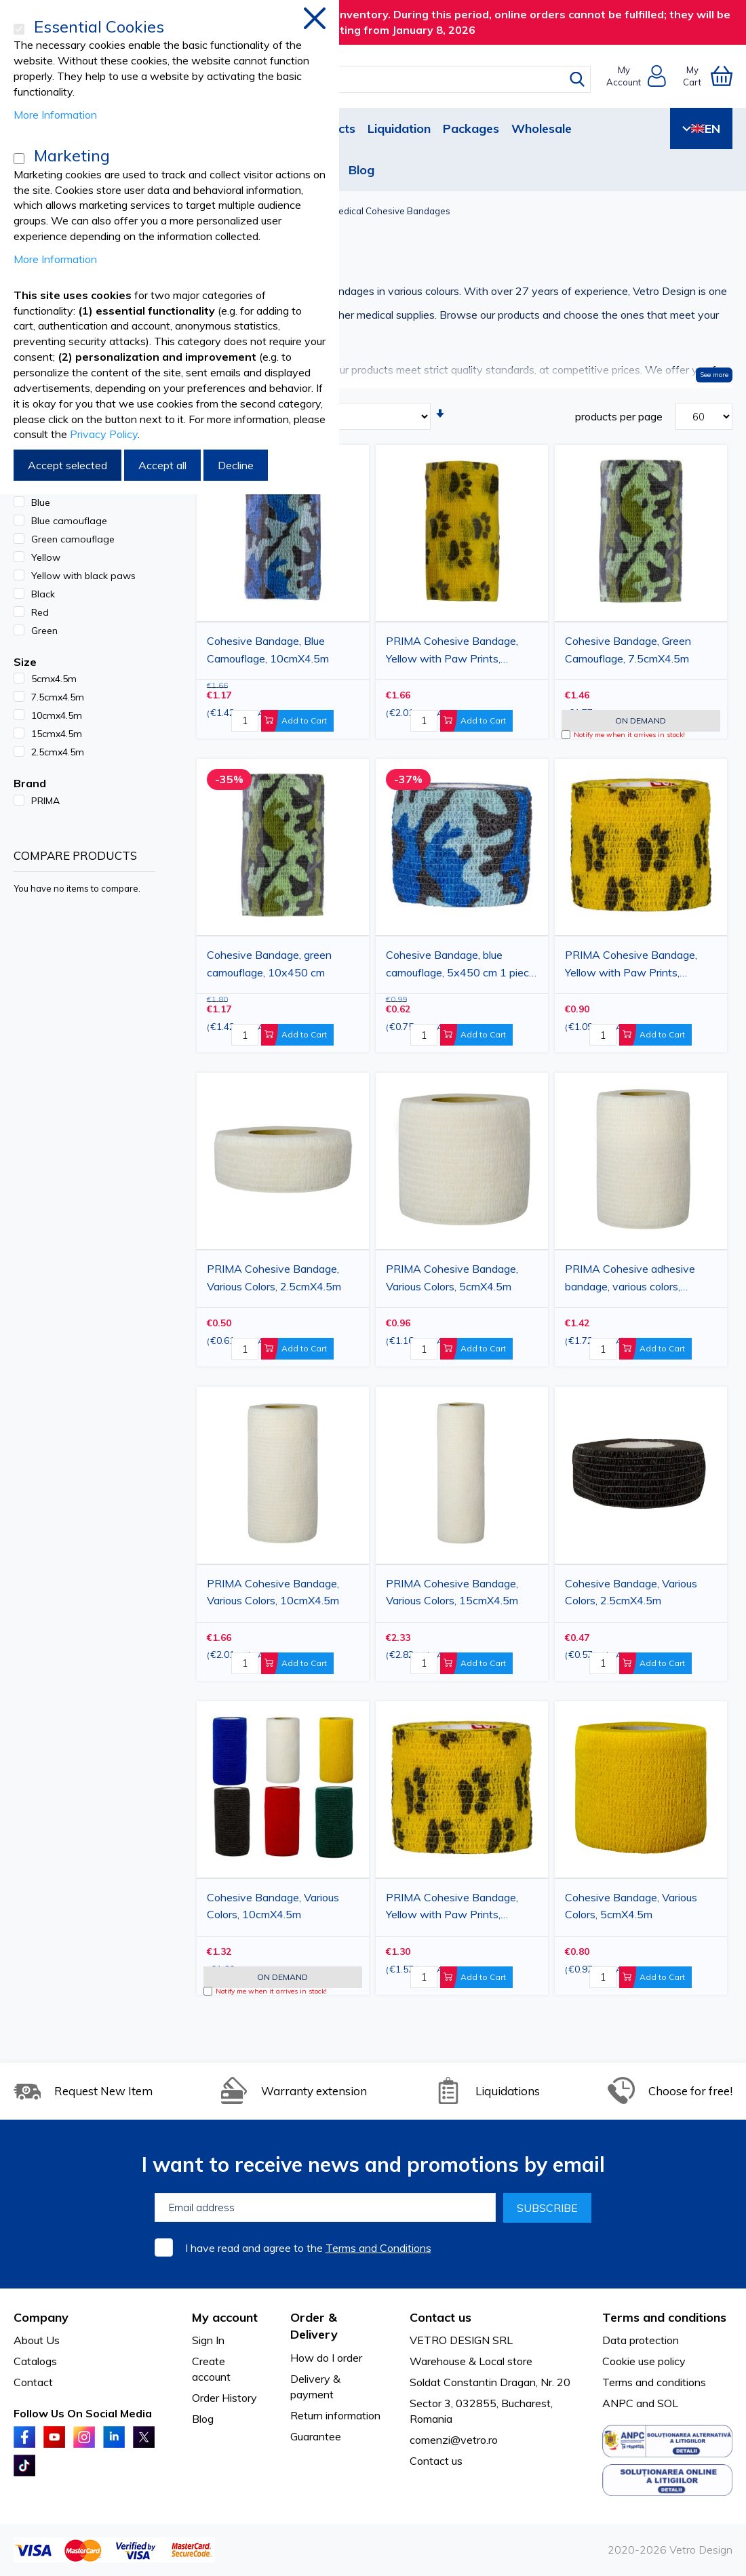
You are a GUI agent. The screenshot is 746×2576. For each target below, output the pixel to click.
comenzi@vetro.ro (454, 2439)
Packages (471, 128)
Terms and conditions (654, 2382)
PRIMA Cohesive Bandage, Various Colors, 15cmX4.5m (452, 1592)
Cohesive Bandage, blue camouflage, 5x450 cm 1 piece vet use (460, 965)
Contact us (436, 2461)
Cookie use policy (644, 2361)
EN (701, 128)
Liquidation (399, 128)
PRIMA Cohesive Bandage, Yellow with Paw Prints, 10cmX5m (452, 651)
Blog (361, 170)
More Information (55, 114)
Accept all (162, 465)
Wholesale (541, 128)
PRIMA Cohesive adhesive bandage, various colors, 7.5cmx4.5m (630, 1279)
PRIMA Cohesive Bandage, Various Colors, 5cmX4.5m (452, 1277)
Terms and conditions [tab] (664, 2317)
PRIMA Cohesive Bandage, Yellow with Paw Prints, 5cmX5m (631, 965)
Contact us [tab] (440, 2317)
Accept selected (67, 465)
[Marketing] (19, 158)
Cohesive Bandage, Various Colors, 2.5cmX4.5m (631, 1592)
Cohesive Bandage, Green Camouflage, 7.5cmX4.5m (628, 649)
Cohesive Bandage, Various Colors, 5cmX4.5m (631, 1906)
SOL (667, 2403)
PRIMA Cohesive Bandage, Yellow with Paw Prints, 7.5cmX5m (452, 1908)
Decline (236, 465)
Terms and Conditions (378, 2248)
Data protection (640, 2340)
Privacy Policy (104, 434)
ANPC (617, 2403)
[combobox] (385, 79)
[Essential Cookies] (19, 29)
